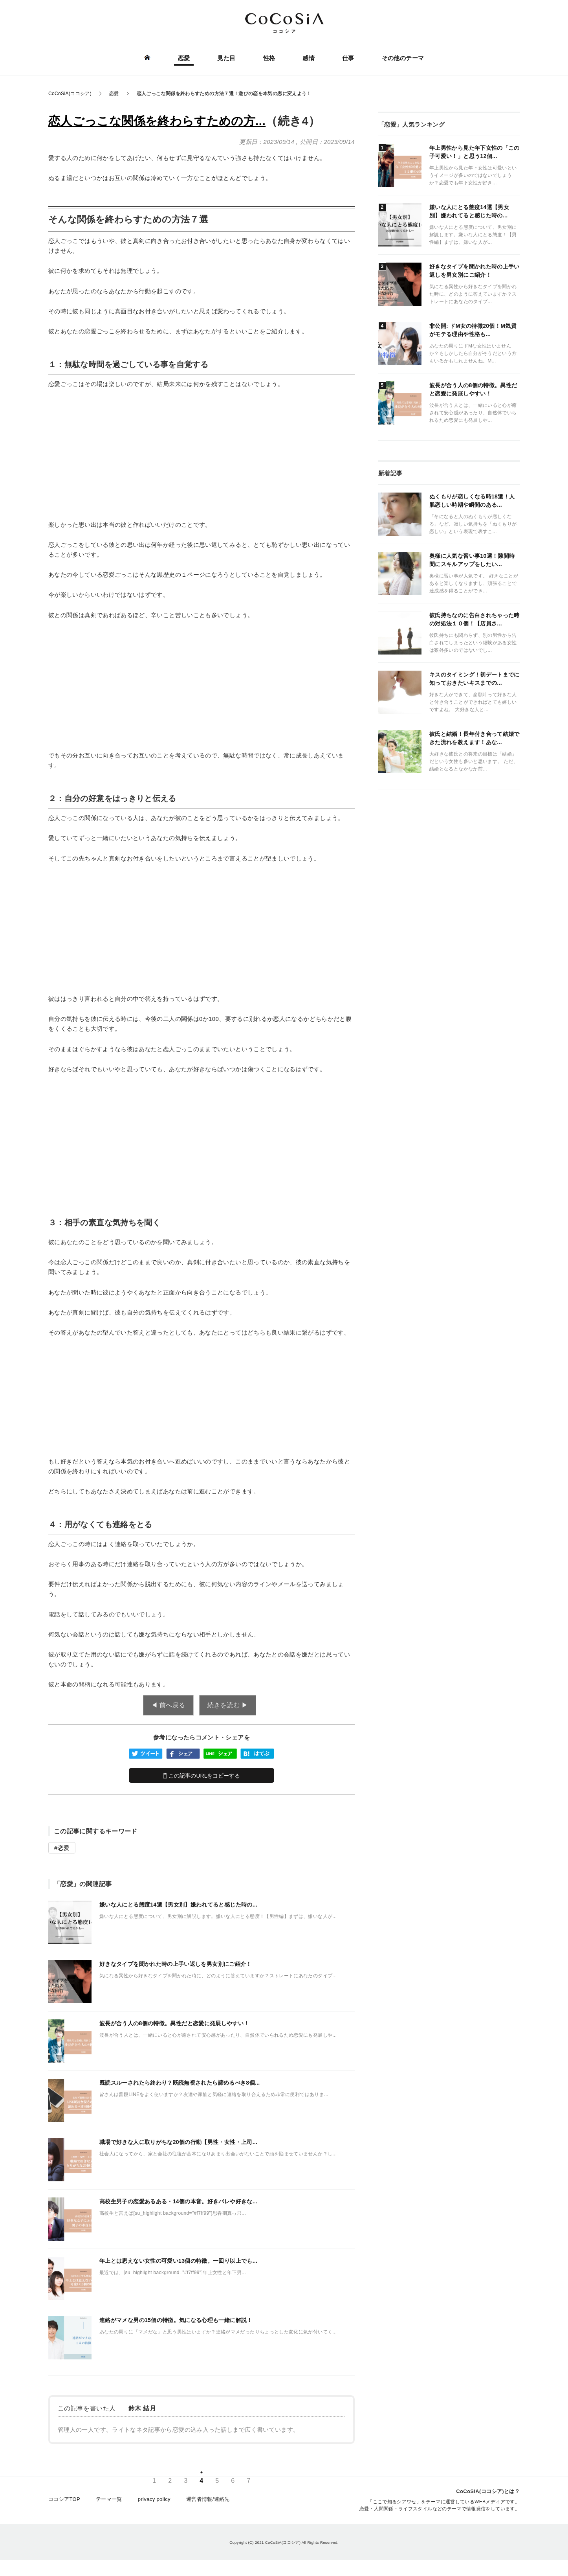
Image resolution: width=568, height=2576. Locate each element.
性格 (269, 58)
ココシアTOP (64, 2499)
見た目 (226, 58)
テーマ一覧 (109, 2499)
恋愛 (184, 58)
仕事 (348, 58)
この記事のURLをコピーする (201, 1775)
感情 (308, 58)
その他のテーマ (403, 58)
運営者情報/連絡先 (208, 2499)
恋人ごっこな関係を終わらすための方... (157, 120)
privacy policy (154, 2499)
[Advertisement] (201, 454)
